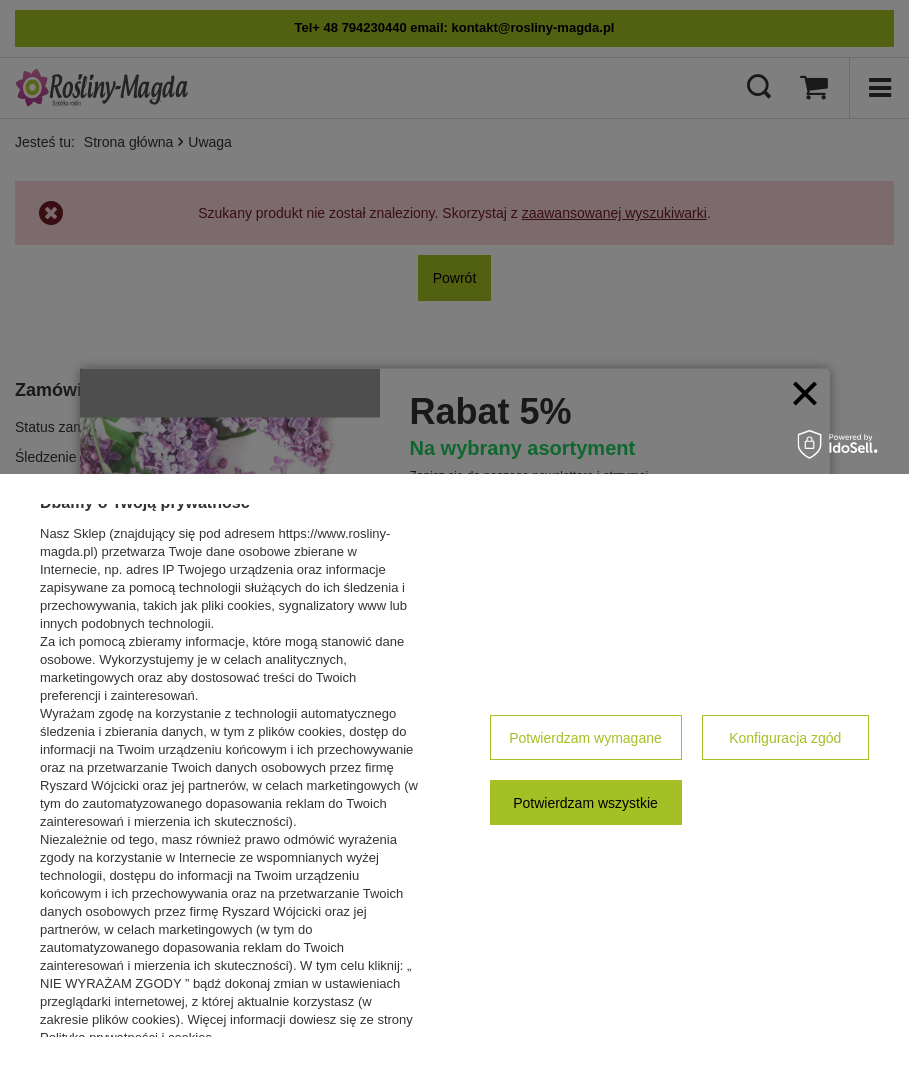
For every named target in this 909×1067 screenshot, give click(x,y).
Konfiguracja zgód (785, 738)
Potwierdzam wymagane (585, 738)
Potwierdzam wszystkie (585, 803)
